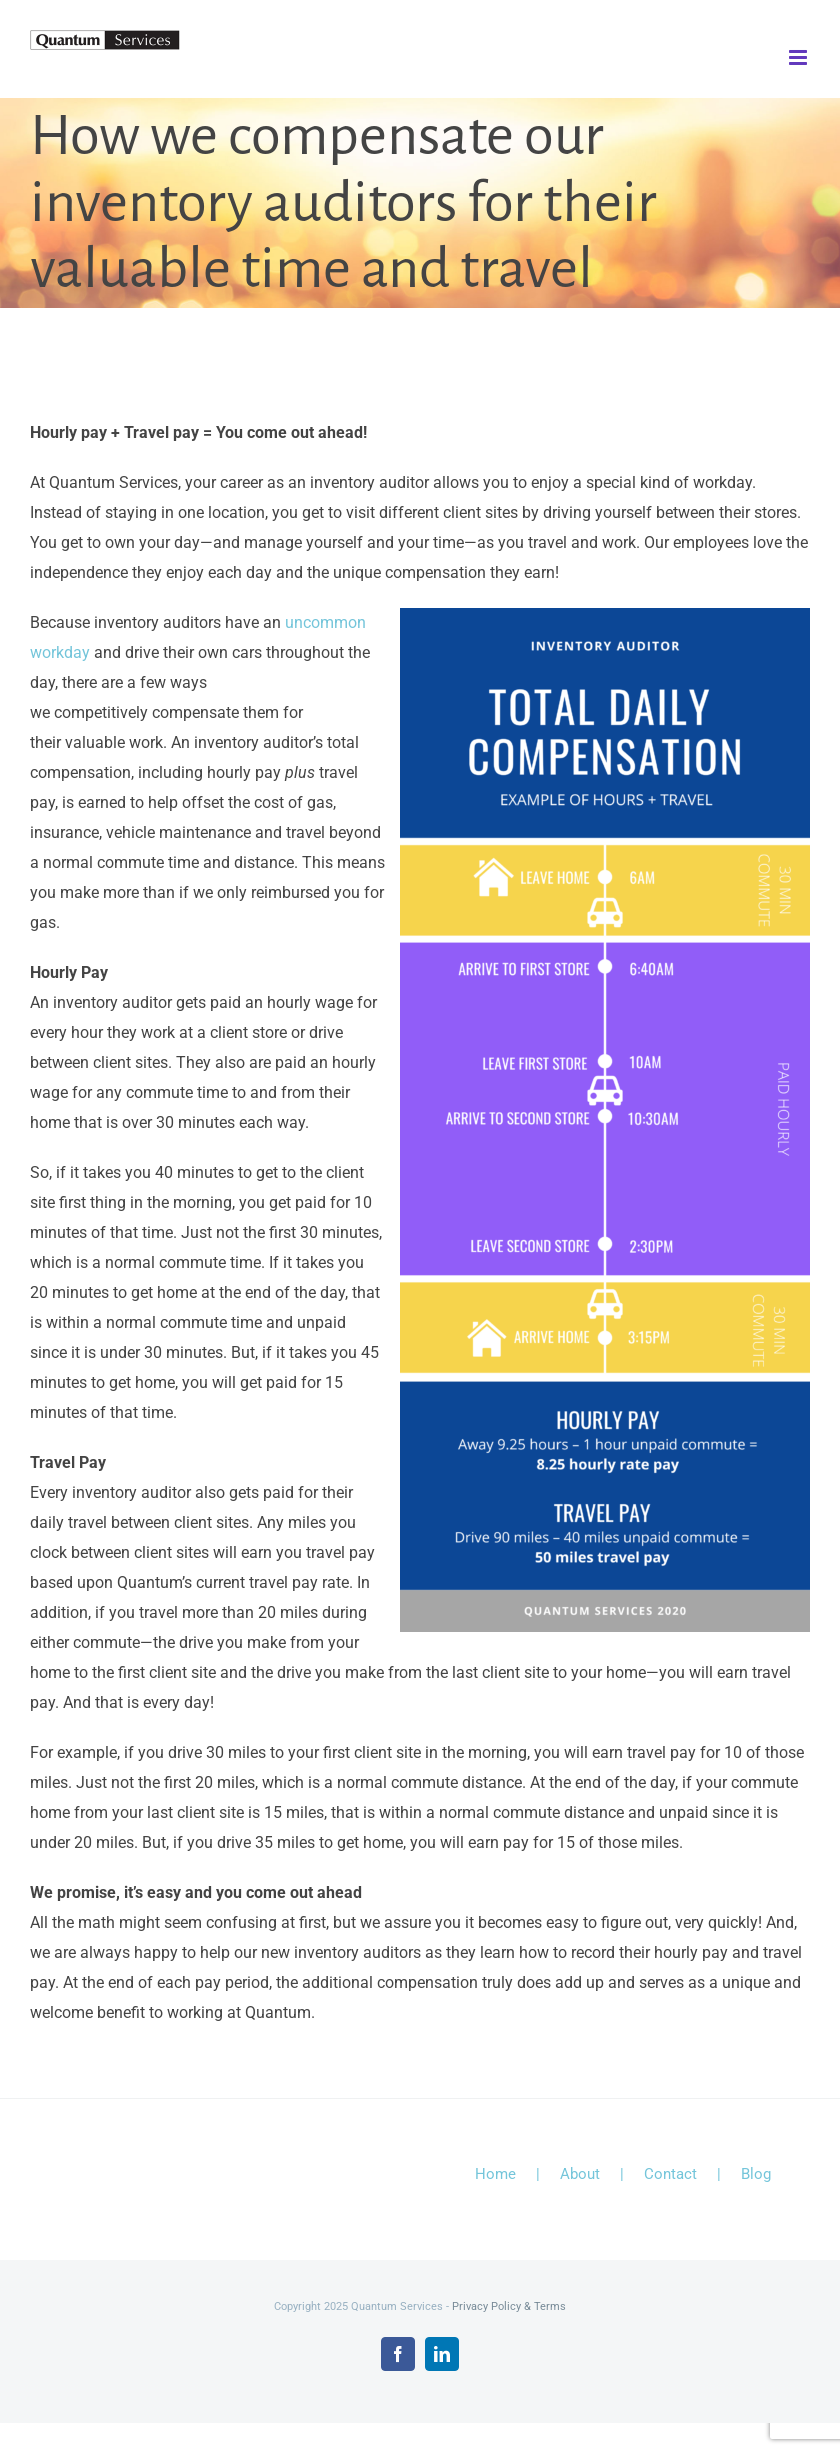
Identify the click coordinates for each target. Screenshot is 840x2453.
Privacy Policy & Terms (509, 2306)
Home (495, 2174)
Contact (670, 2174)
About (580, 2174)
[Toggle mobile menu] (799, 57)
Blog (756, 2174)
